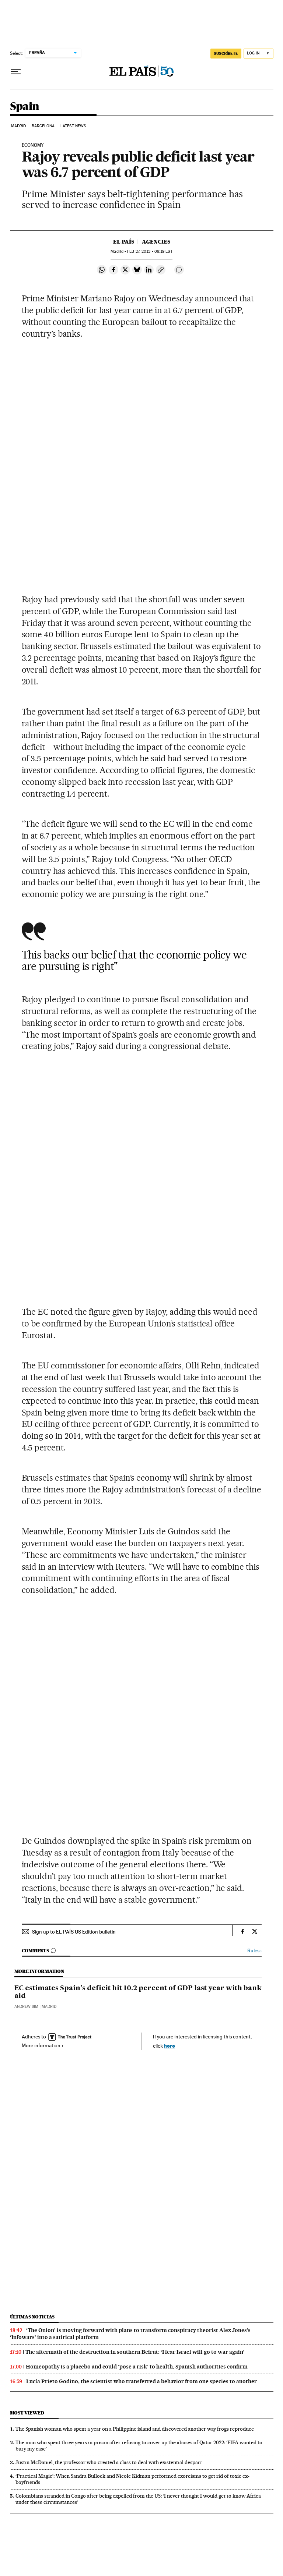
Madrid (18, 126)
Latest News (73, 126)
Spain (24, 107)
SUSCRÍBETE (226, 53)
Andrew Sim (26, 2006)
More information (43, 2045)
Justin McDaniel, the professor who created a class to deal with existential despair (108, 2462)
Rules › (254, 1950)
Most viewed (27, 2413)
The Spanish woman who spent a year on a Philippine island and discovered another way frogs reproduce (134, 2429)
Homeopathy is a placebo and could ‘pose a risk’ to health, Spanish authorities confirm (137, 2366)
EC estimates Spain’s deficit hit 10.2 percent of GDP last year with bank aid (138, 1992)
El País (123, 241)
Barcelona (43, 126)
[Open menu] (16, 72)
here (169, 2045)
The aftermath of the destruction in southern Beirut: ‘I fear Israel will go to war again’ (135, 2352)
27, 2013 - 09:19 (149, 251)
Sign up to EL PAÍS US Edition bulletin (74, 1932)
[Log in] (258, 54)
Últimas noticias (32, 2317)
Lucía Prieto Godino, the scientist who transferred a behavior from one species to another (141, 2381)
